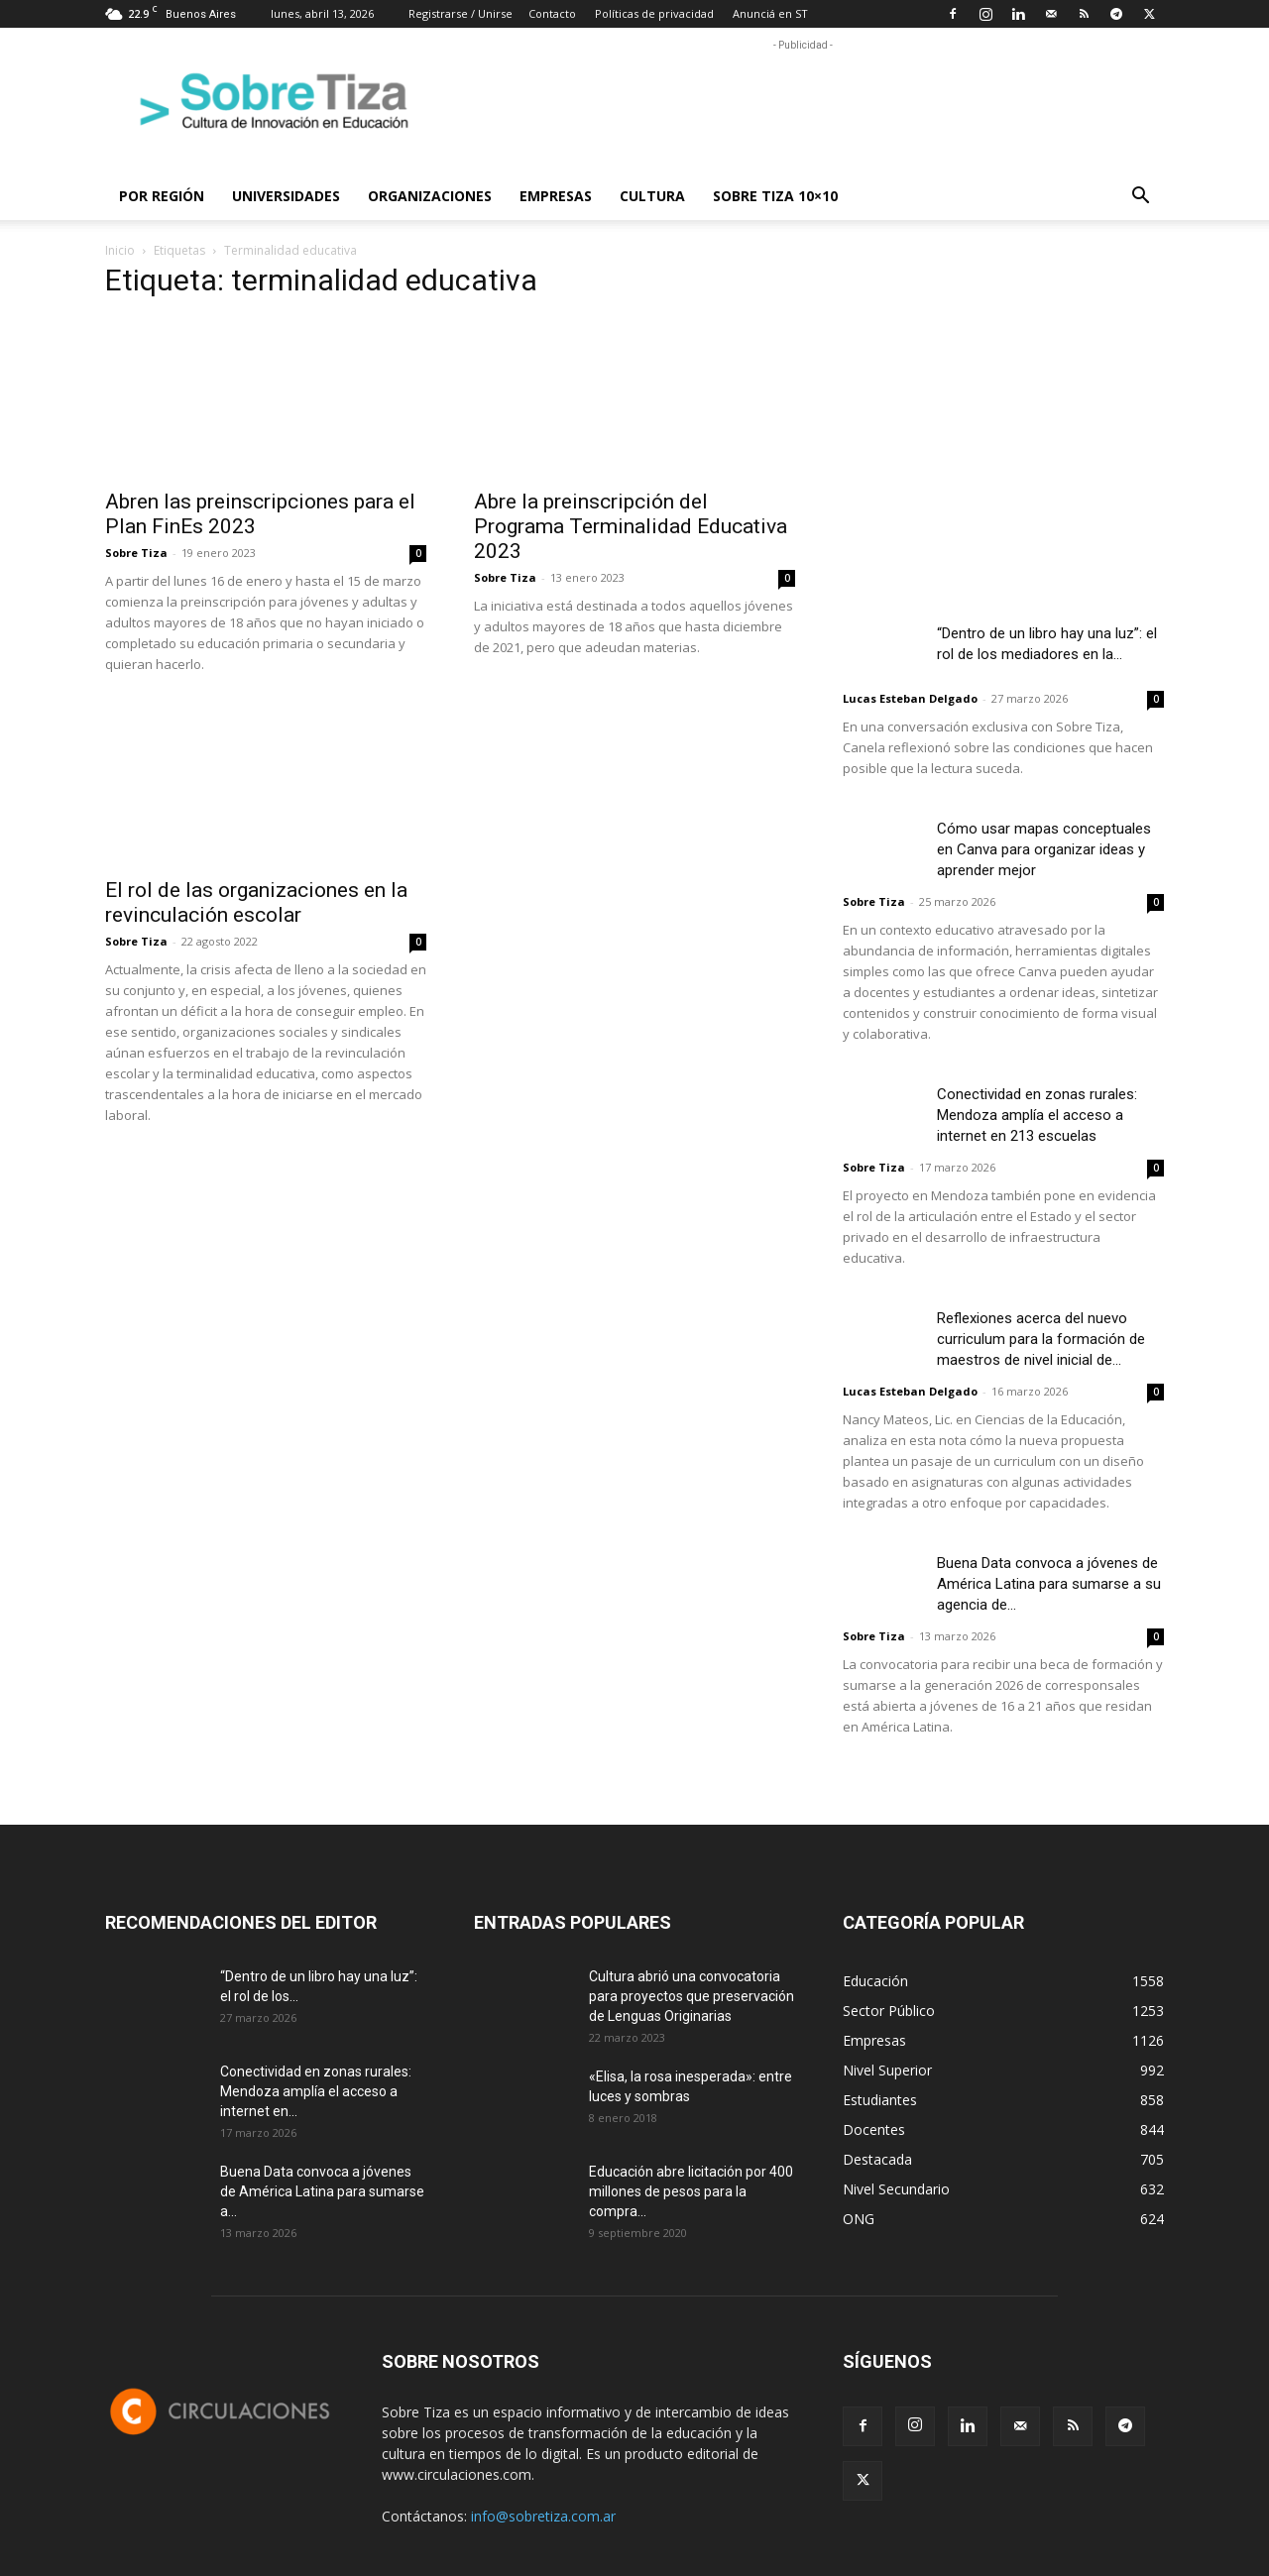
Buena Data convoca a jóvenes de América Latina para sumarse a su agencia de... (1049, 1584)
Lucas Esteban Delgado (910, 698)
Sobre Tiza (136, 552)
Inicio (120, 250)
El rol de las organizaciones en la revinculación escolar (256, 902)
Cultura (652, 195)
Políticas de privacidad (654, 13)
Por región (161, 195)
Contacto (552, 13)
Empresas (555, 195)
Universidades (286, 195)
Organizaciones (430, 195)
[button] (1140, 197)
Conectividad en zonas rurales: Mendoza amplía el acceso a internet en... (315, 2091)
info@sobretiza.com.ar (543, 2516)
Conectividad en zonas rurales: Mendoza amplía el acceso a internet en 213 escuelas (1037, 1115)
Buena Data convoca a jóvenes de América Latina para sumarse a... (322, 2191)
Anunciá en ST (770, 13)
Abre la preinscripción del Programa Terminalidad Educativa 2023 (630, 526)
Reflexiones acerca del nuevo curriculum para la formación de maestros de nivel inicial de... (1041, 1339)
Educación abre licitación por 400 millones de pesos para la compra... (691, 2191)
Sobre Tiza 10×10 (775, 195)
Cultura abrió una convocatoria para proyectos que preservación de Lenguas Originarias (691, 1996)
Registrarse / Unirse (460, 13)
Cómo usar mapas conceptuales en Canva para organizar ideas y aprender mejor (1044, 849)
